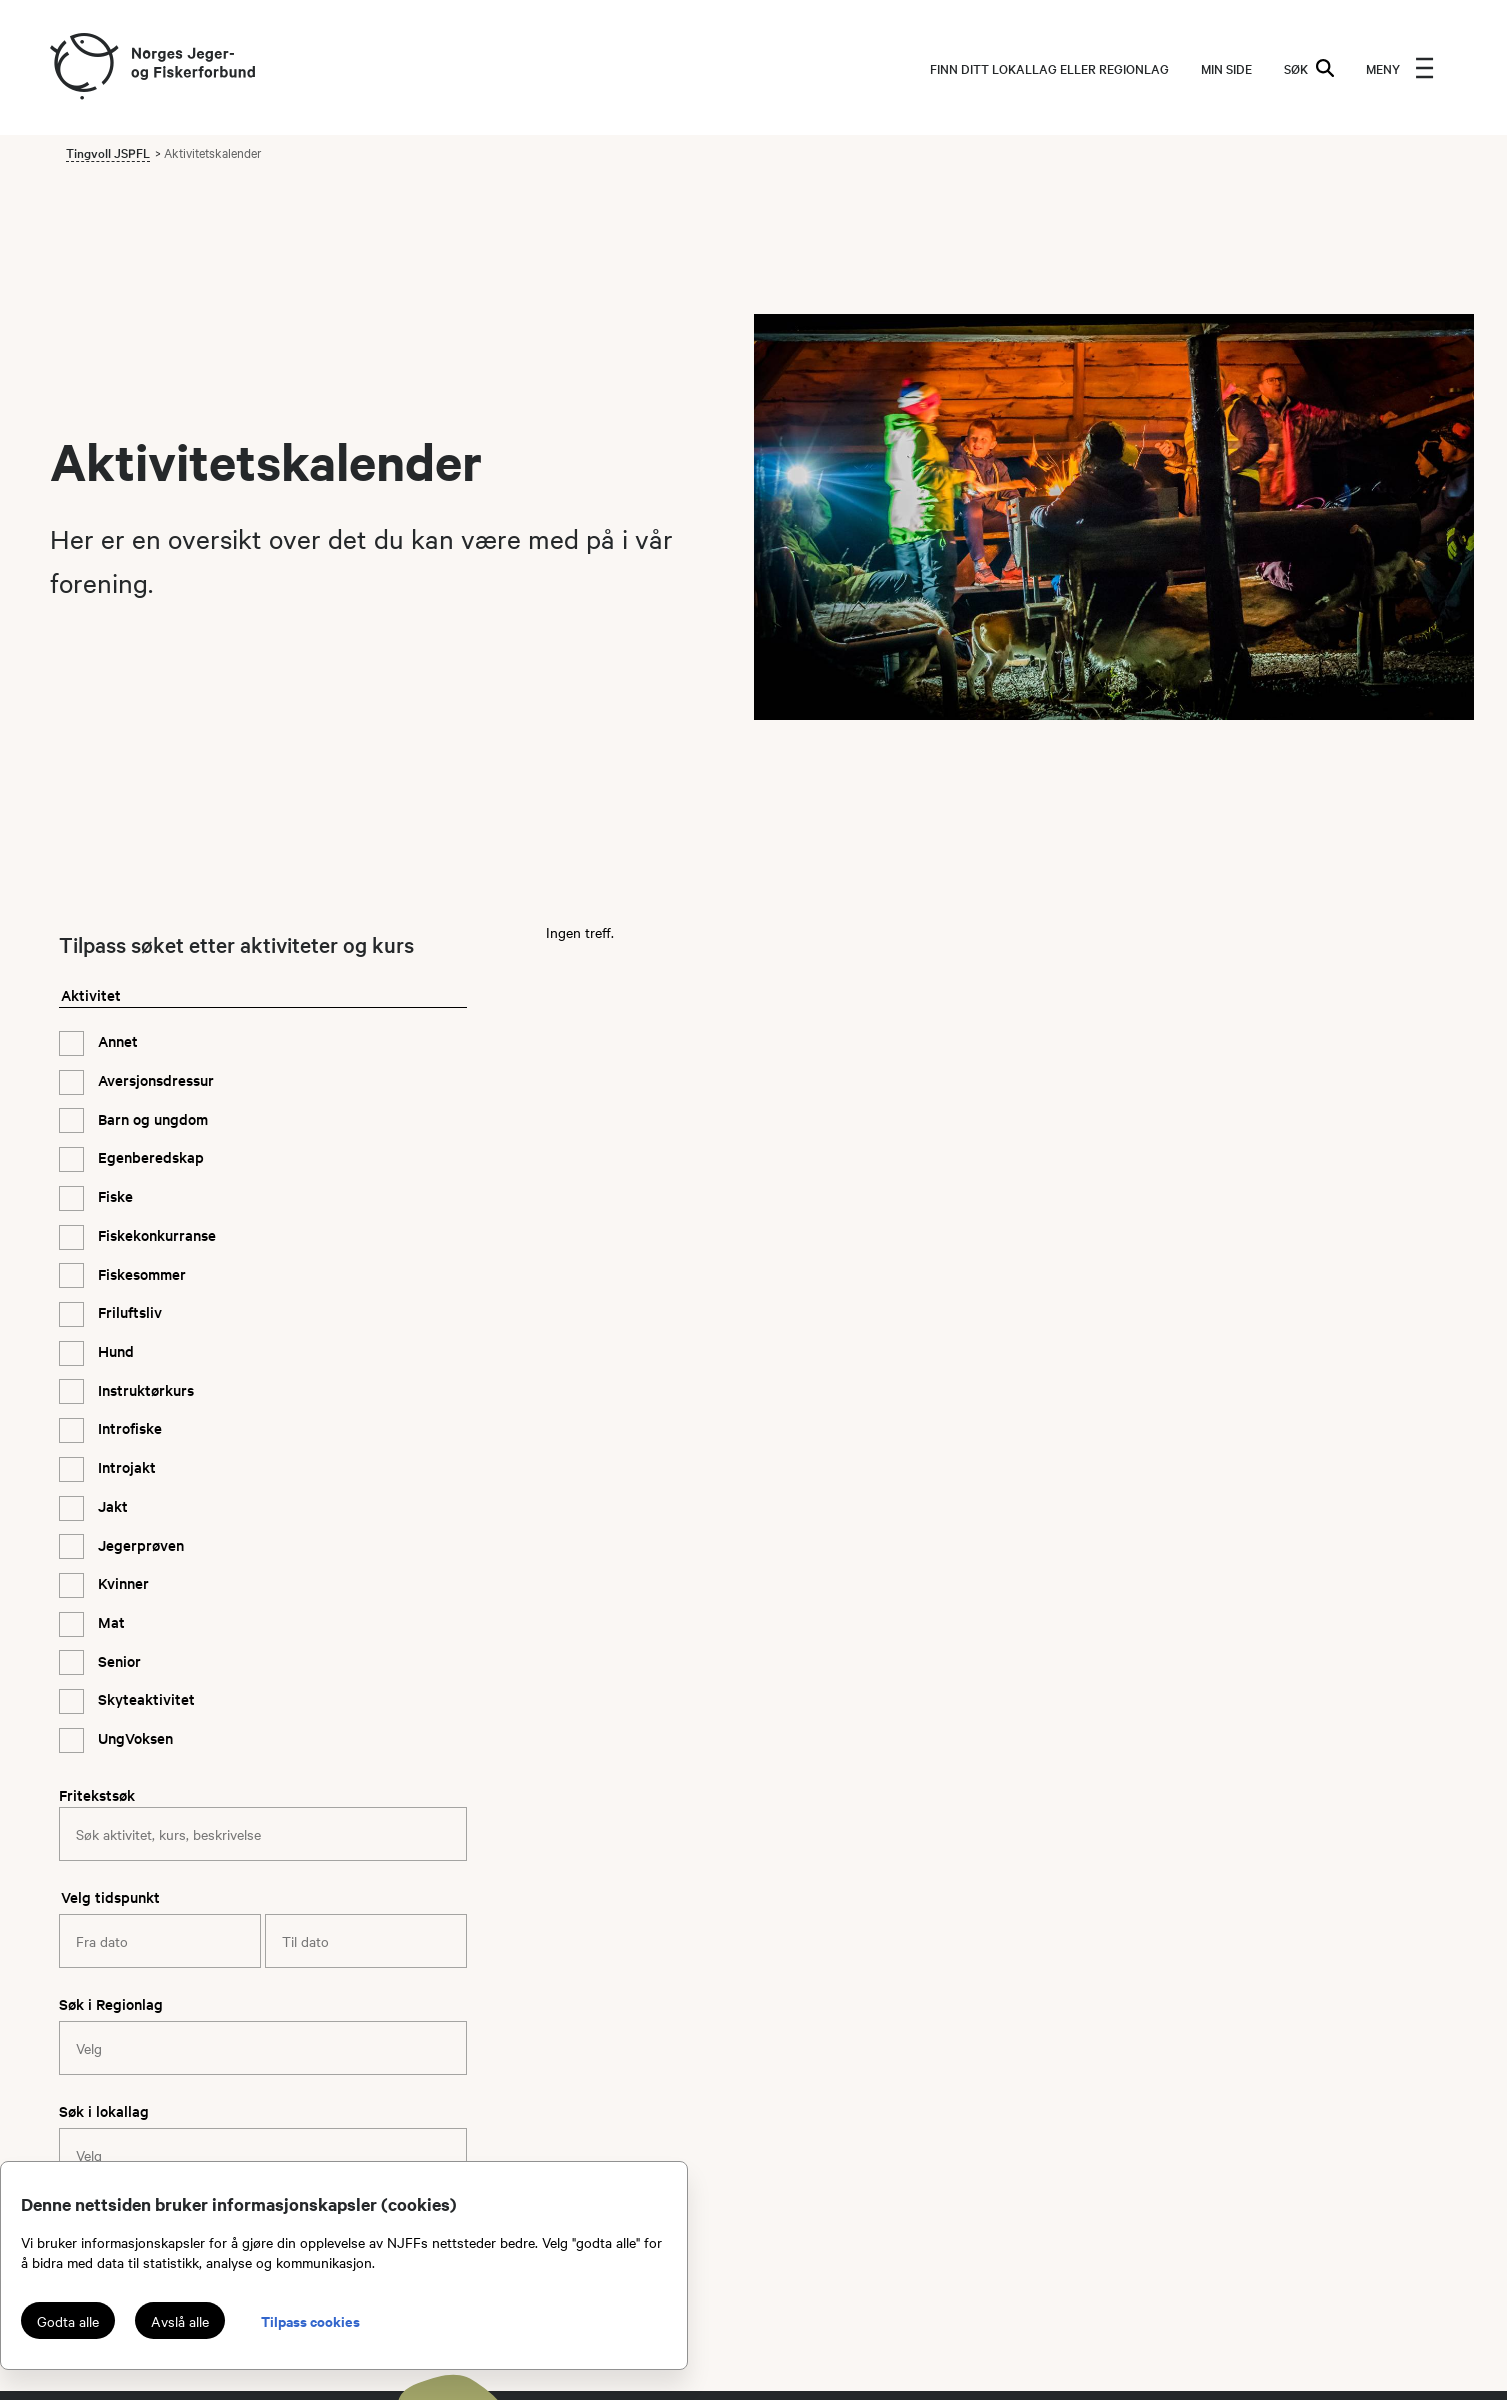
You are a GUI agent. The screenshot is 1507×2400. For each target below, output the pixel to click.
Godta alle (68, 2321)
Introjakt (125, 1466)
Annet (116, 1040)
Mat (109, 1621)
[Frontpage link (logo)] (83, 67)
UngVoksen (133, 1737)
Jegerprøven (139, 1544)
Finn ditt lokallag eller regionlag (1049, 68)
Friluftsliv (128, 1311)
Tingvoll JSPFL (108, 152)
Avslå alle (180, 2321)
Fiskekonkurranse (155, 1234)
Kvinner (121, 1582)
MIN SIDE (1226, 68)
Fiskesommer (140, 1273)
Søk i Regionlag (111, 2003)
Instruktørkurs (144, 1389)
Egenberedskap (149, 1156)
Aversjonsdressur (154, 1079)
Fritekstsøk (97, 1794)
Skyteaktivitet (144, 1698)
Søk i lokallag (104, 2110)
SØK (1309, 68)
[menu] (1400, 68)
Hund (114, 1350)
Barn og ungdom (151, 1118)
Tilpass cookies (310, 2320)
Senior (117, 1660)
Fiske (113, 1195)
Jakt (111, 1505)
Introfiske (128, 1427)
